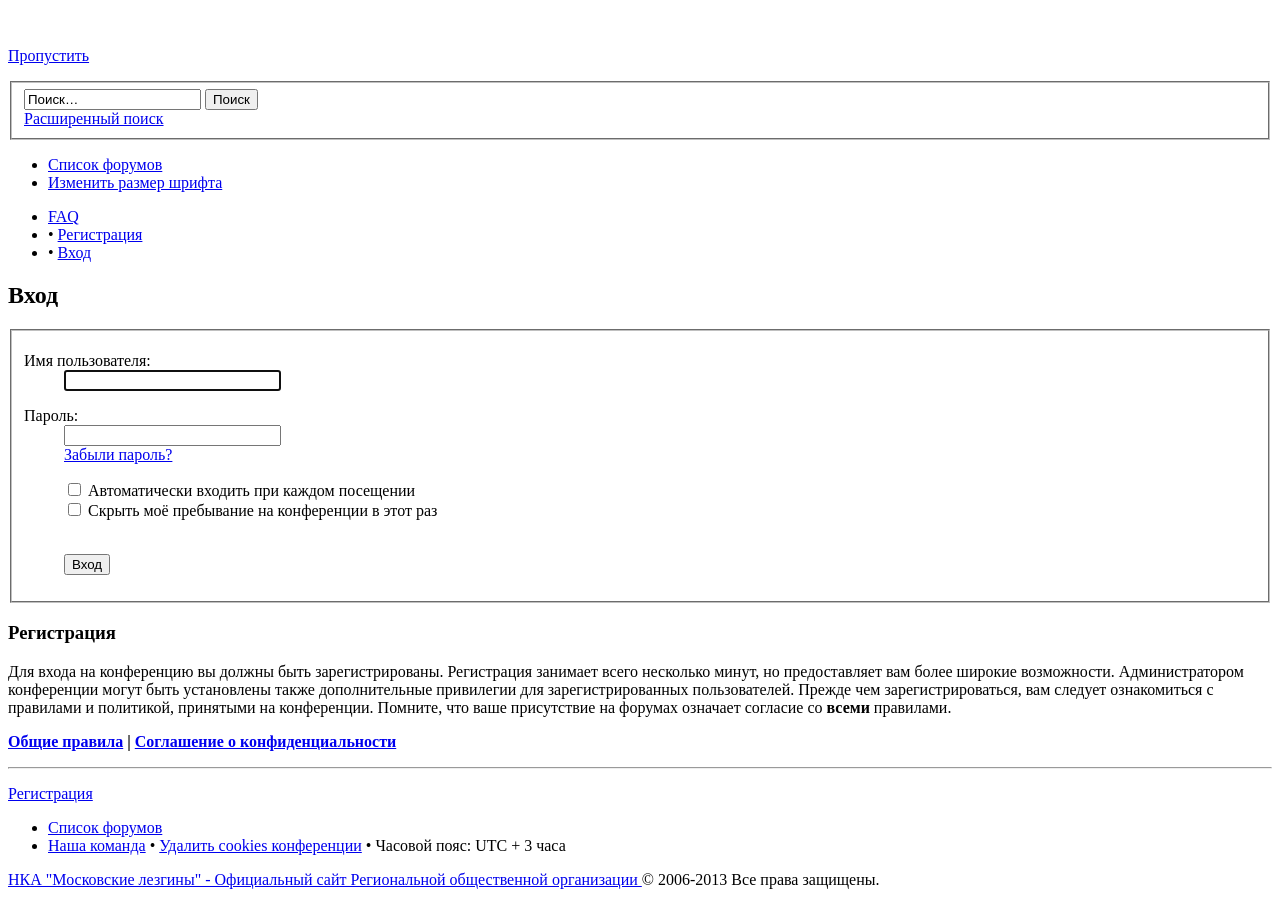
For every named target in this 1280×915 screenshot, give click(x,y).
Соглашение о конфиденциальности (265, 741)
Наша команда (97, 845)
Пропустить (48, 55)
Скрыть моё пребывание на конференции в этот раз (252, 510)
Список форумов (105, 164)
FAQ (63, 216)
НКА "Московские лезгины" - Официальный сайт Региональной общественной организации (325, 879)
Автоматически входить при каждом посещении (241, 490)
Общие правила (65, 741)
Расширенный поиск (94, 118)
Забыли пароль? (118, 454)
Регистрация (100, 234)
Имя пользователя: (87, 360)
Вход (75, 252)
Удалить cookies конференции (260, 845)
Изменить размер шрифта (135, 182)
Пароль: (51, 415)
